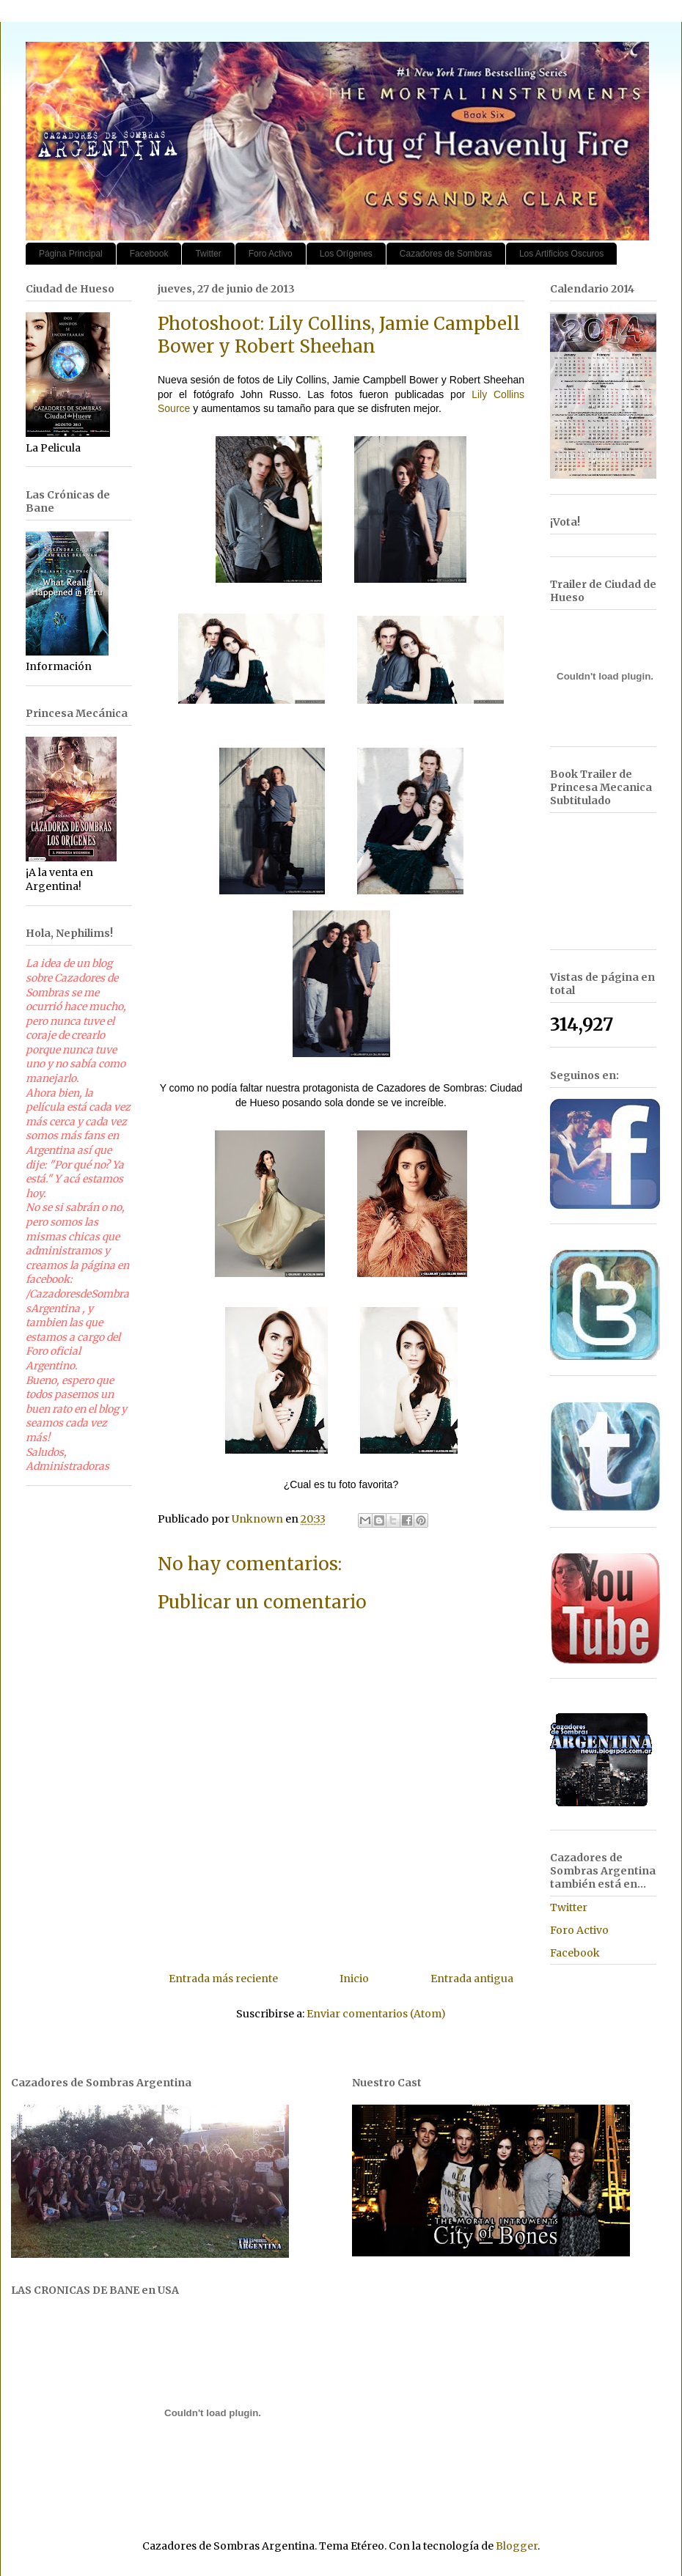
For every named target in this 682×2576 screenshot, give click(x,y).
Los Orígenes (346, 254)
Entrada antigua (471, 1978)
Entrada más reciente (223, 1978)
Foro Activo (271, 254)
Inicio (354, 1978)
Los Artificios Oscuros (561, 254)
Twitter (208, 254)
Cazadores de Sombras (446, 254)
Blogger (517, 2546)
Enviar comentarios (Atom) (376, 2013)
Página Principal (71, 254)
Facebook (149, 254)
